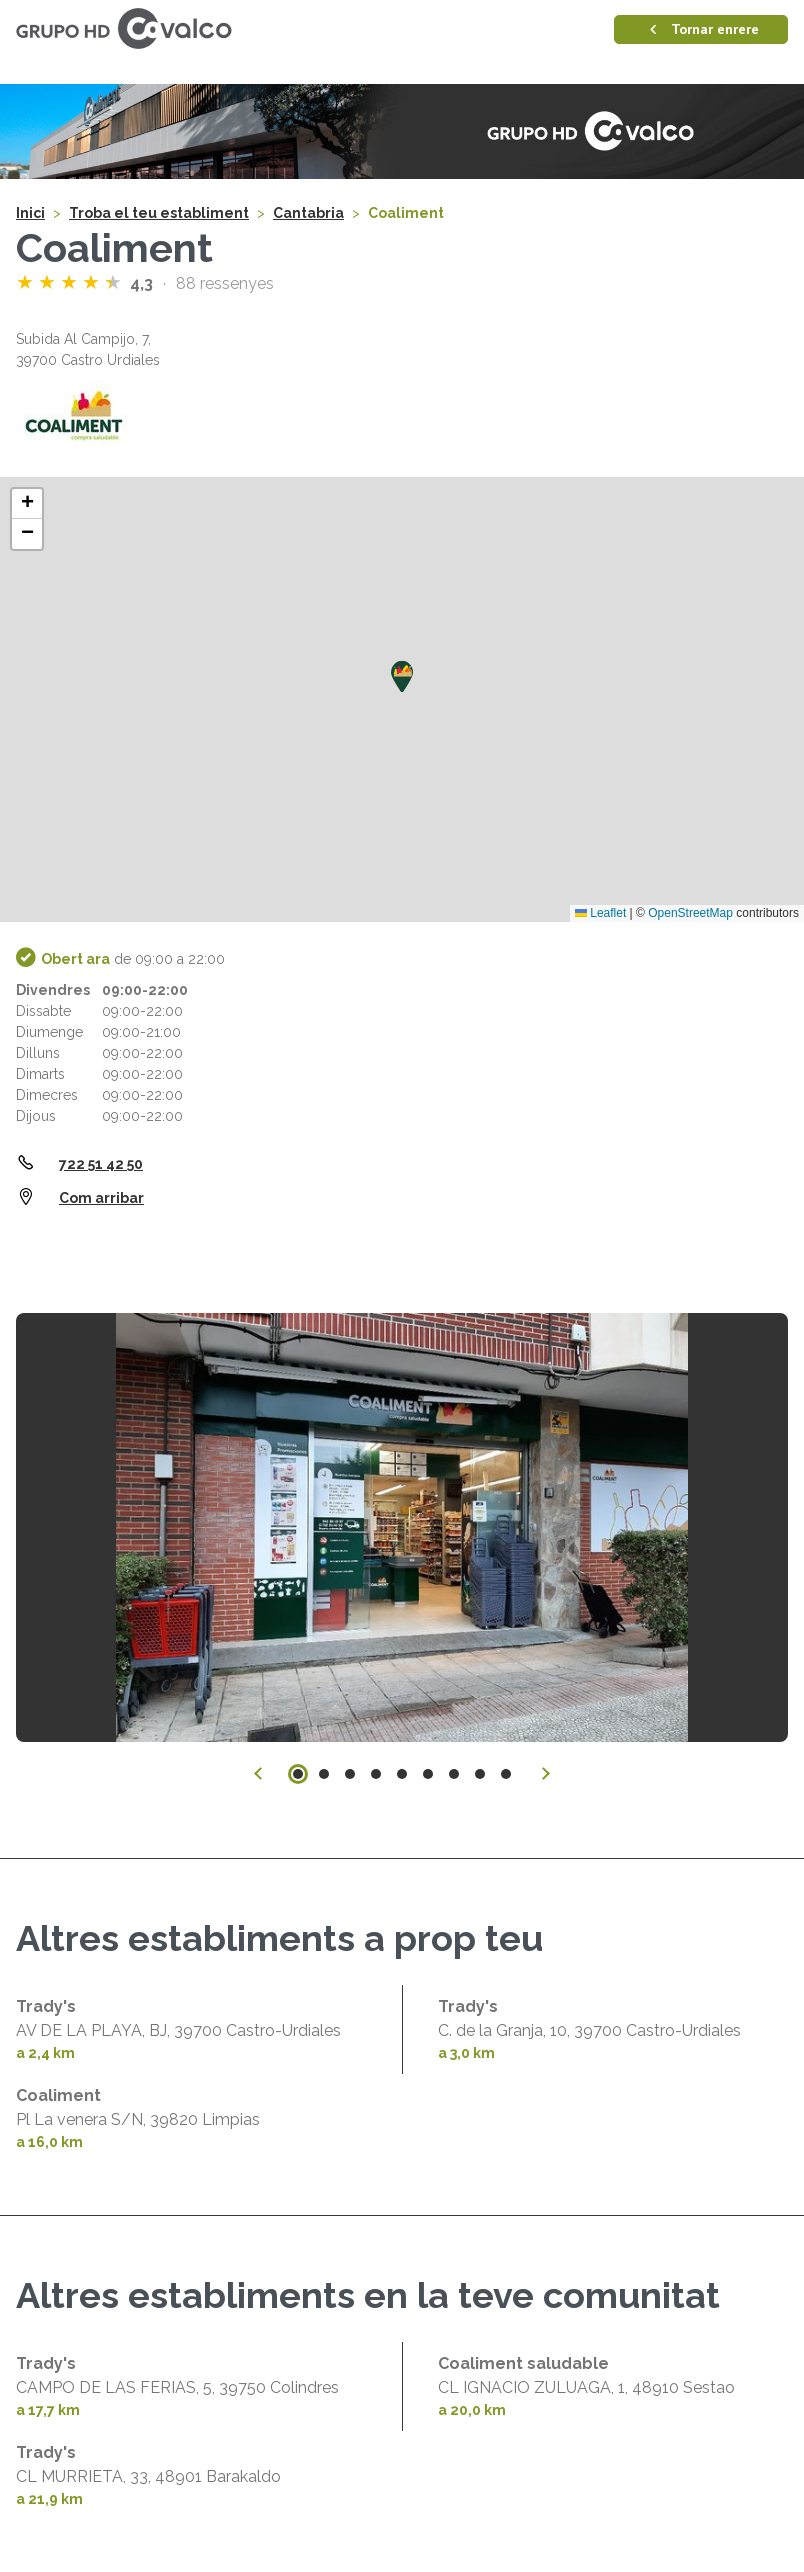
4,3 (143, 283)
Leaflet (600, 913)
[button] (402, 676)
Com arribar (101, 1198)
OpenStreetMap (690, 913)
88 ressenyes (225, 283)
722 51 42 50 (101, 1164)
